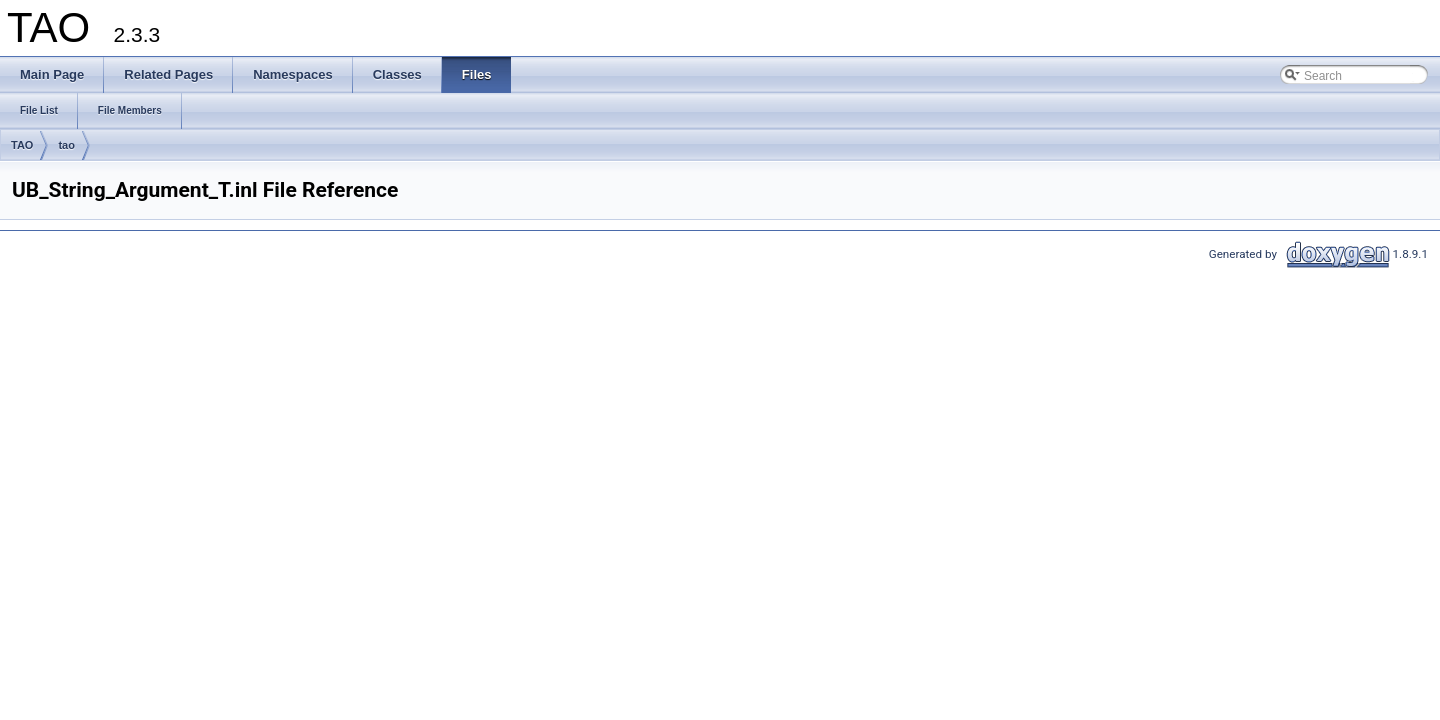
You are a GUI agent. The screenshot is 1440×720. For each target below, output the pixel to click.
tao (66, 145)
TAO (22, 145)
